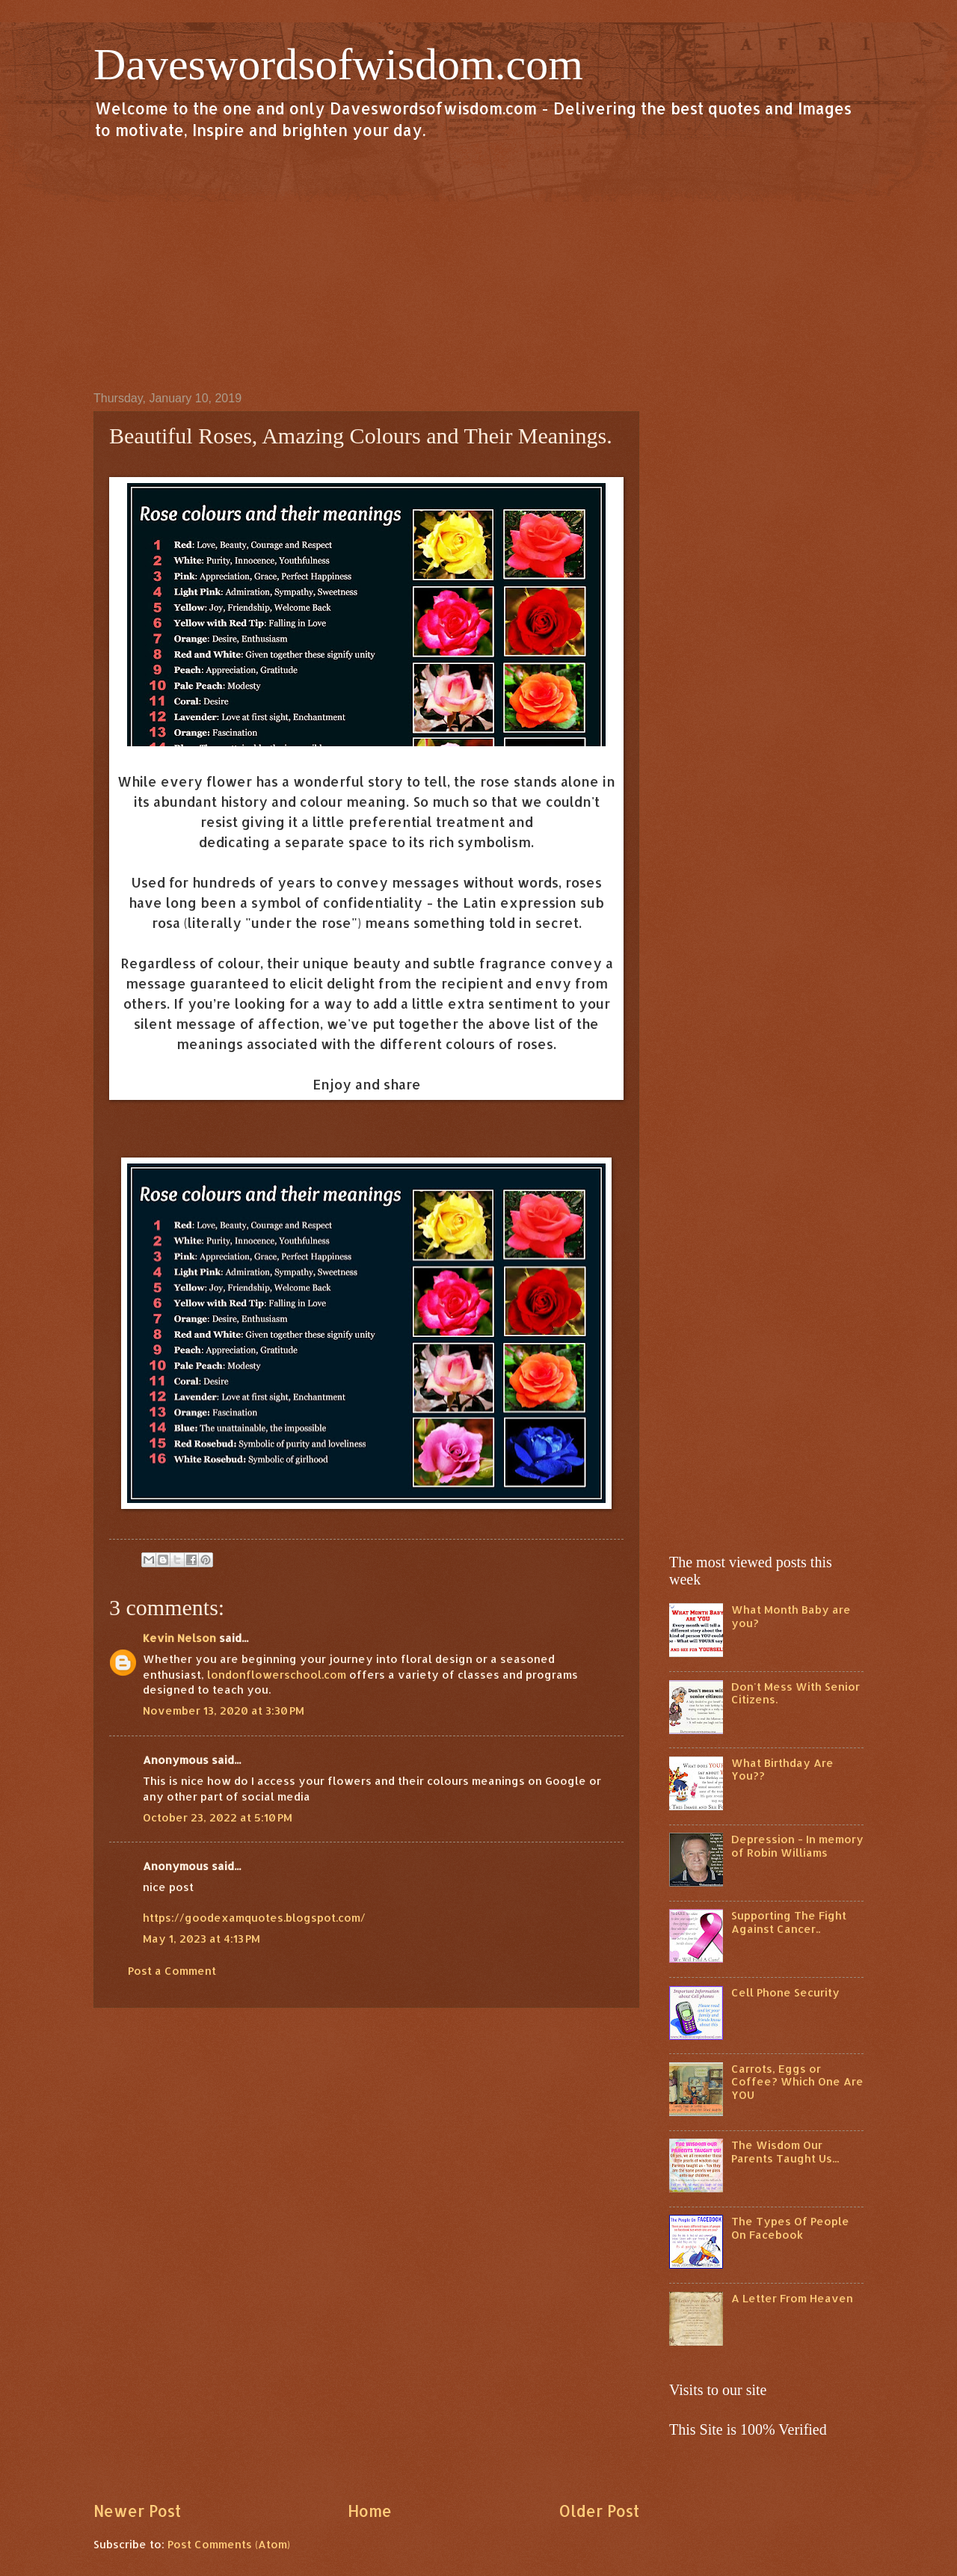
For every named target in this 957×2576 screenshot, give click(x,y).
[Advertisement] (478, 264)
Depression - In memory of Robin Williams (797, 1846)
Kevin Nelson (179, 1638)
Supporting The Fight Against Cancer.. (788, 1922)
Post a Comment (172, 1971)
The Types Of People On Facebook (790, 2228)
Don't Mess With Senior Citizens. (795, 1693)
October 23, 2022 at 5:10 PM (217, 1817)
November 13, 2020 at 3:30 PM (223, 1710)
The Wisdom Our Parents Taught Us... (785, 2151)
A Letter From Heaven (792, 2298)
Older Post (598, 2511)
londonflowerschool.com (276, 1674)
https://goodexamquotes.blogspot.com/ (254, 1918)
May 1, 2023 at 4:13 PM (201, 1938)
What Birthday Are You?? (782, 1769)
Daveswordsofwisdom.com (338, 64)
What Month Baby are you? (791, 1616)
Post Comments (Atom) (228, 2544)
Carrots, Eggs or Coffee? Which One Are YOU (797, 2082)
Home (370, 2511)
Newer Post (137, 2511)
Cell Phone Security (785, 1992)
